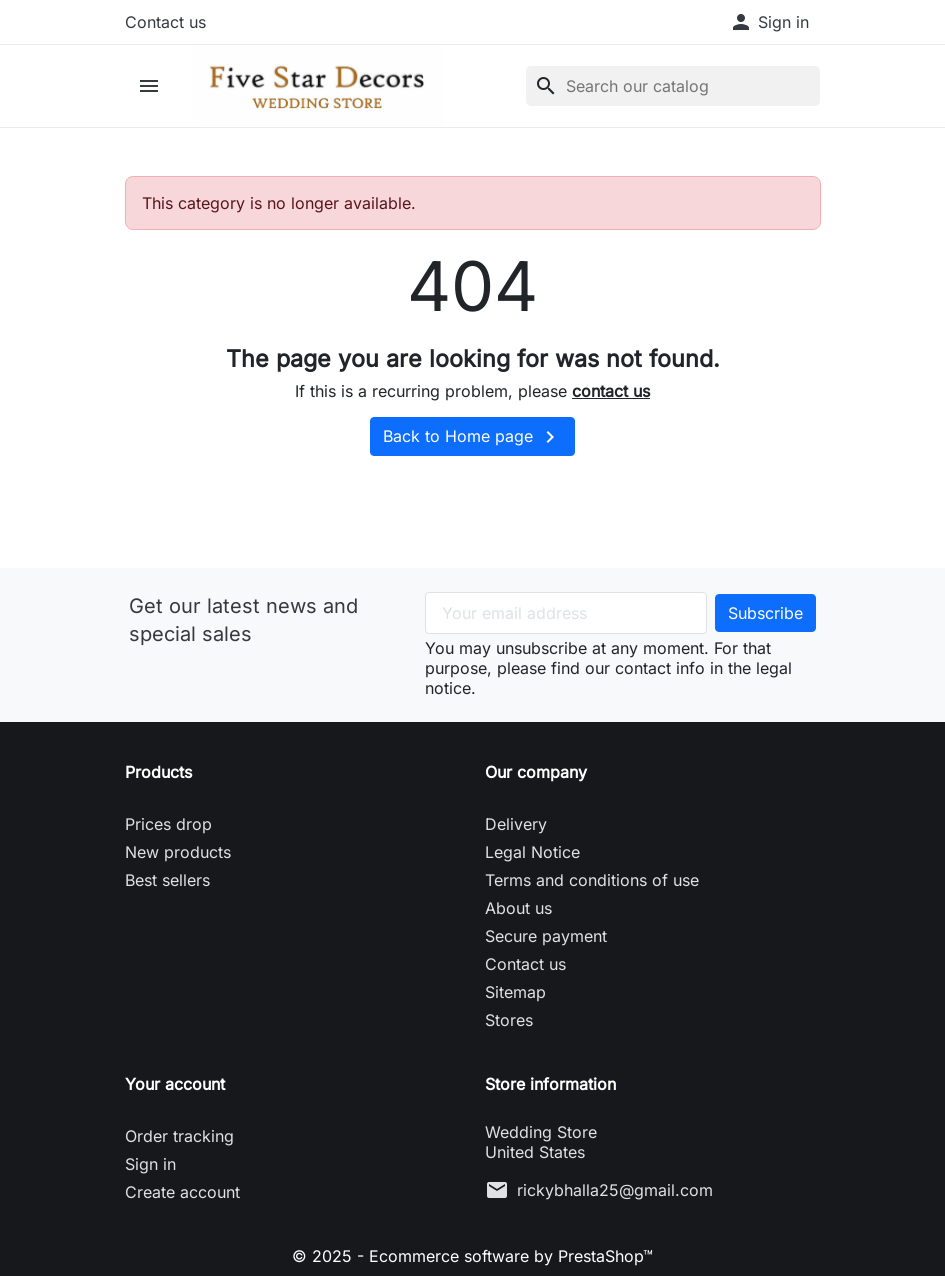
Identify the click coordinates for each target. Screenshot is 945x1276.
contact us (611, 391)
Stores (509, 1020)
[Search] (673, 86)
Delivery (516, 824)
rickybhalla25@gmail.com (615, 1190)
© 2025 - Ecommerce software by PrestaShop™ (472, 1256)
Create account (182, 1192)
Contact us (165, 22)
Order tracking (179, 1136)
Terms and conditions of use (592, 880)
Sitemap (515, 992)
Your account (175, 1084)
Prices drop (168, 824)
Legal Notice (532, 852)
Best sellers (167, 880)
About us (518, 908)
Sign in (150, 1164)
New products (178, 852)
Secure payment (546, 936)
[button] (769, 22)
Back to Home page (472, 437)
